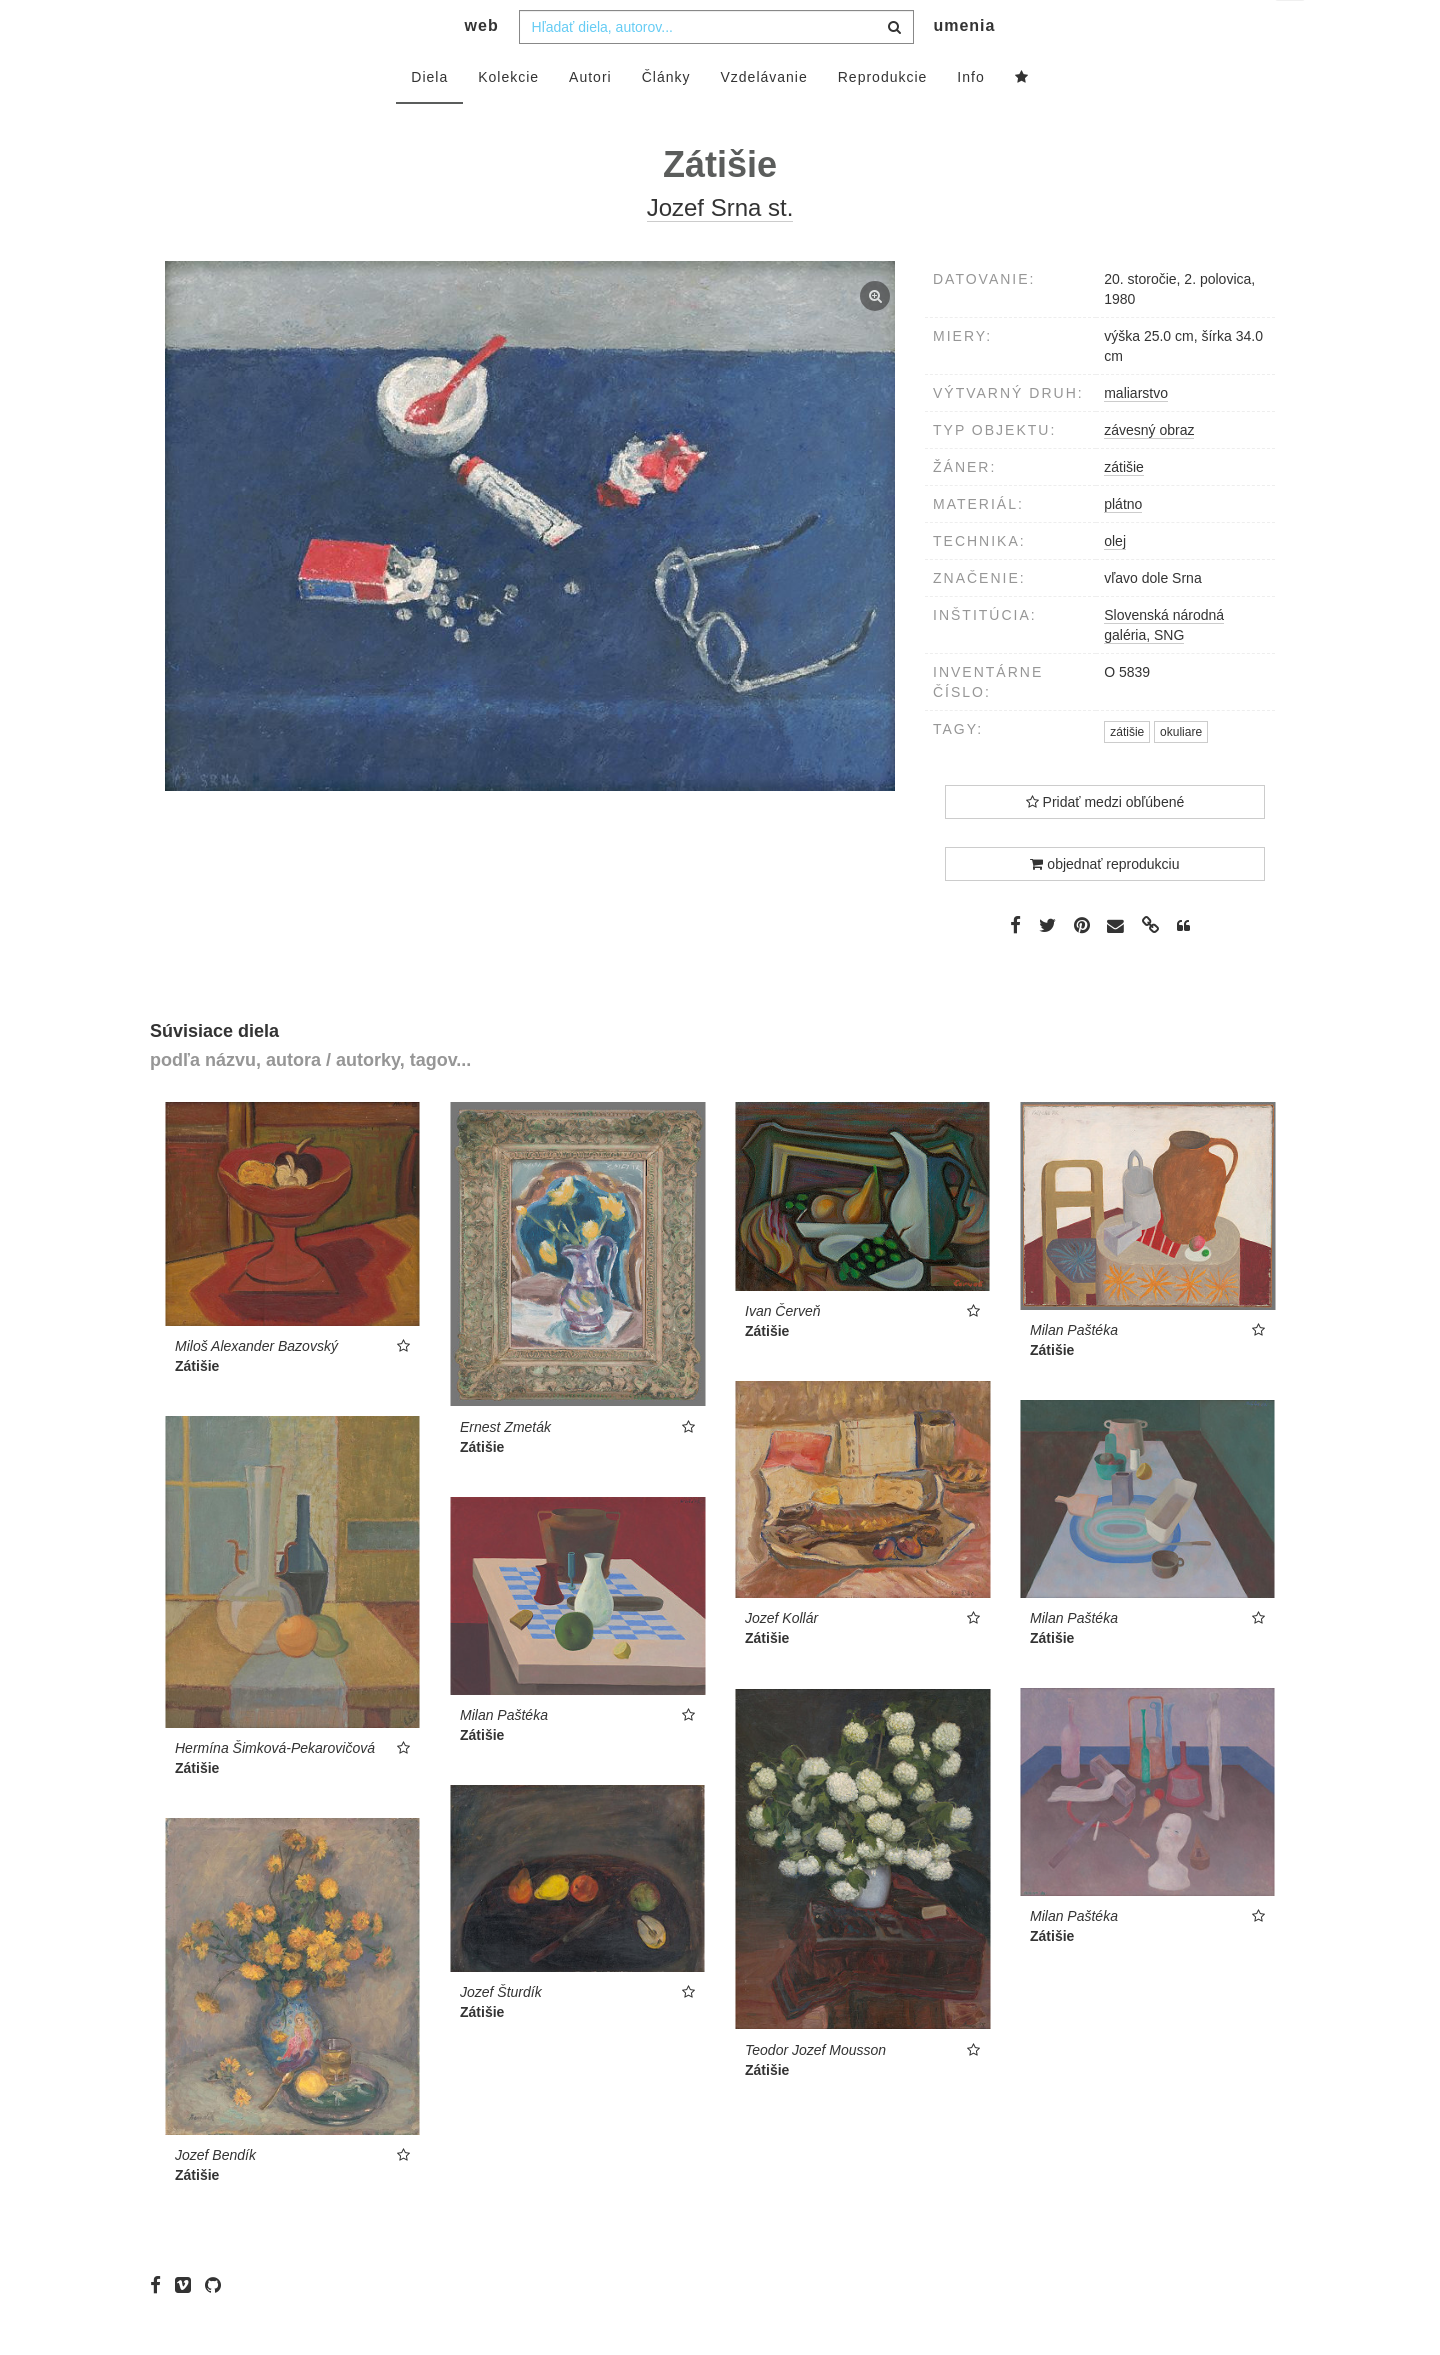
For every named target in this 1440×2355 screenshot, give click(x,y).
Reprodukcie (883, 117)
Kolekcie (508, 117)
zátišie (1124, 507)
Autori (590, 117)
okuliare (1181, 772)
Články (666, 117)
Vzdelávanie (763, 117)
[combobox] (716, 67)
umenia (964, 65)
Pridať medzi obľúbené (1105, 842)
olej (1115, 581)
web (482, 65)
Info (970, 117)
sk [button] (1291, 30)
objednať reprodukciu (1104, 904)
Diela (429, 117)
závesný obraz (1149, 470)
